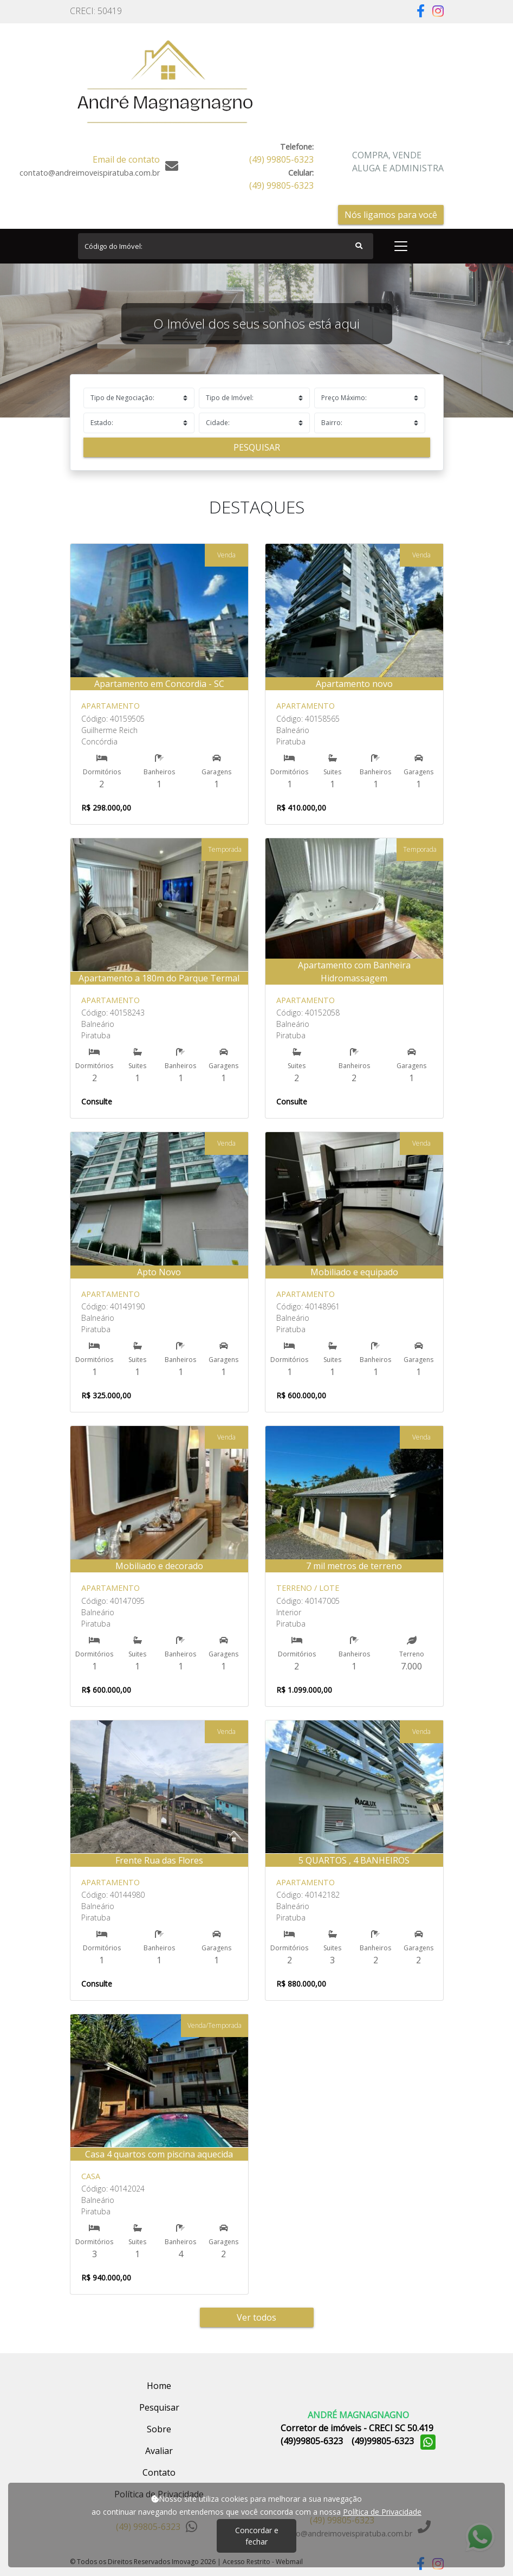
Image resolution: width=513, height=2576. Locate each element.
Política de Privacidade (382, 2512)
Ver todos (256, 2317)
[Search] (225, 246)
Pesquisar (256, 447)
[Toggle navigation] (401, 246)
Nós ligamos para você (391, 215)
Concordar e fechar (256, 2536)
